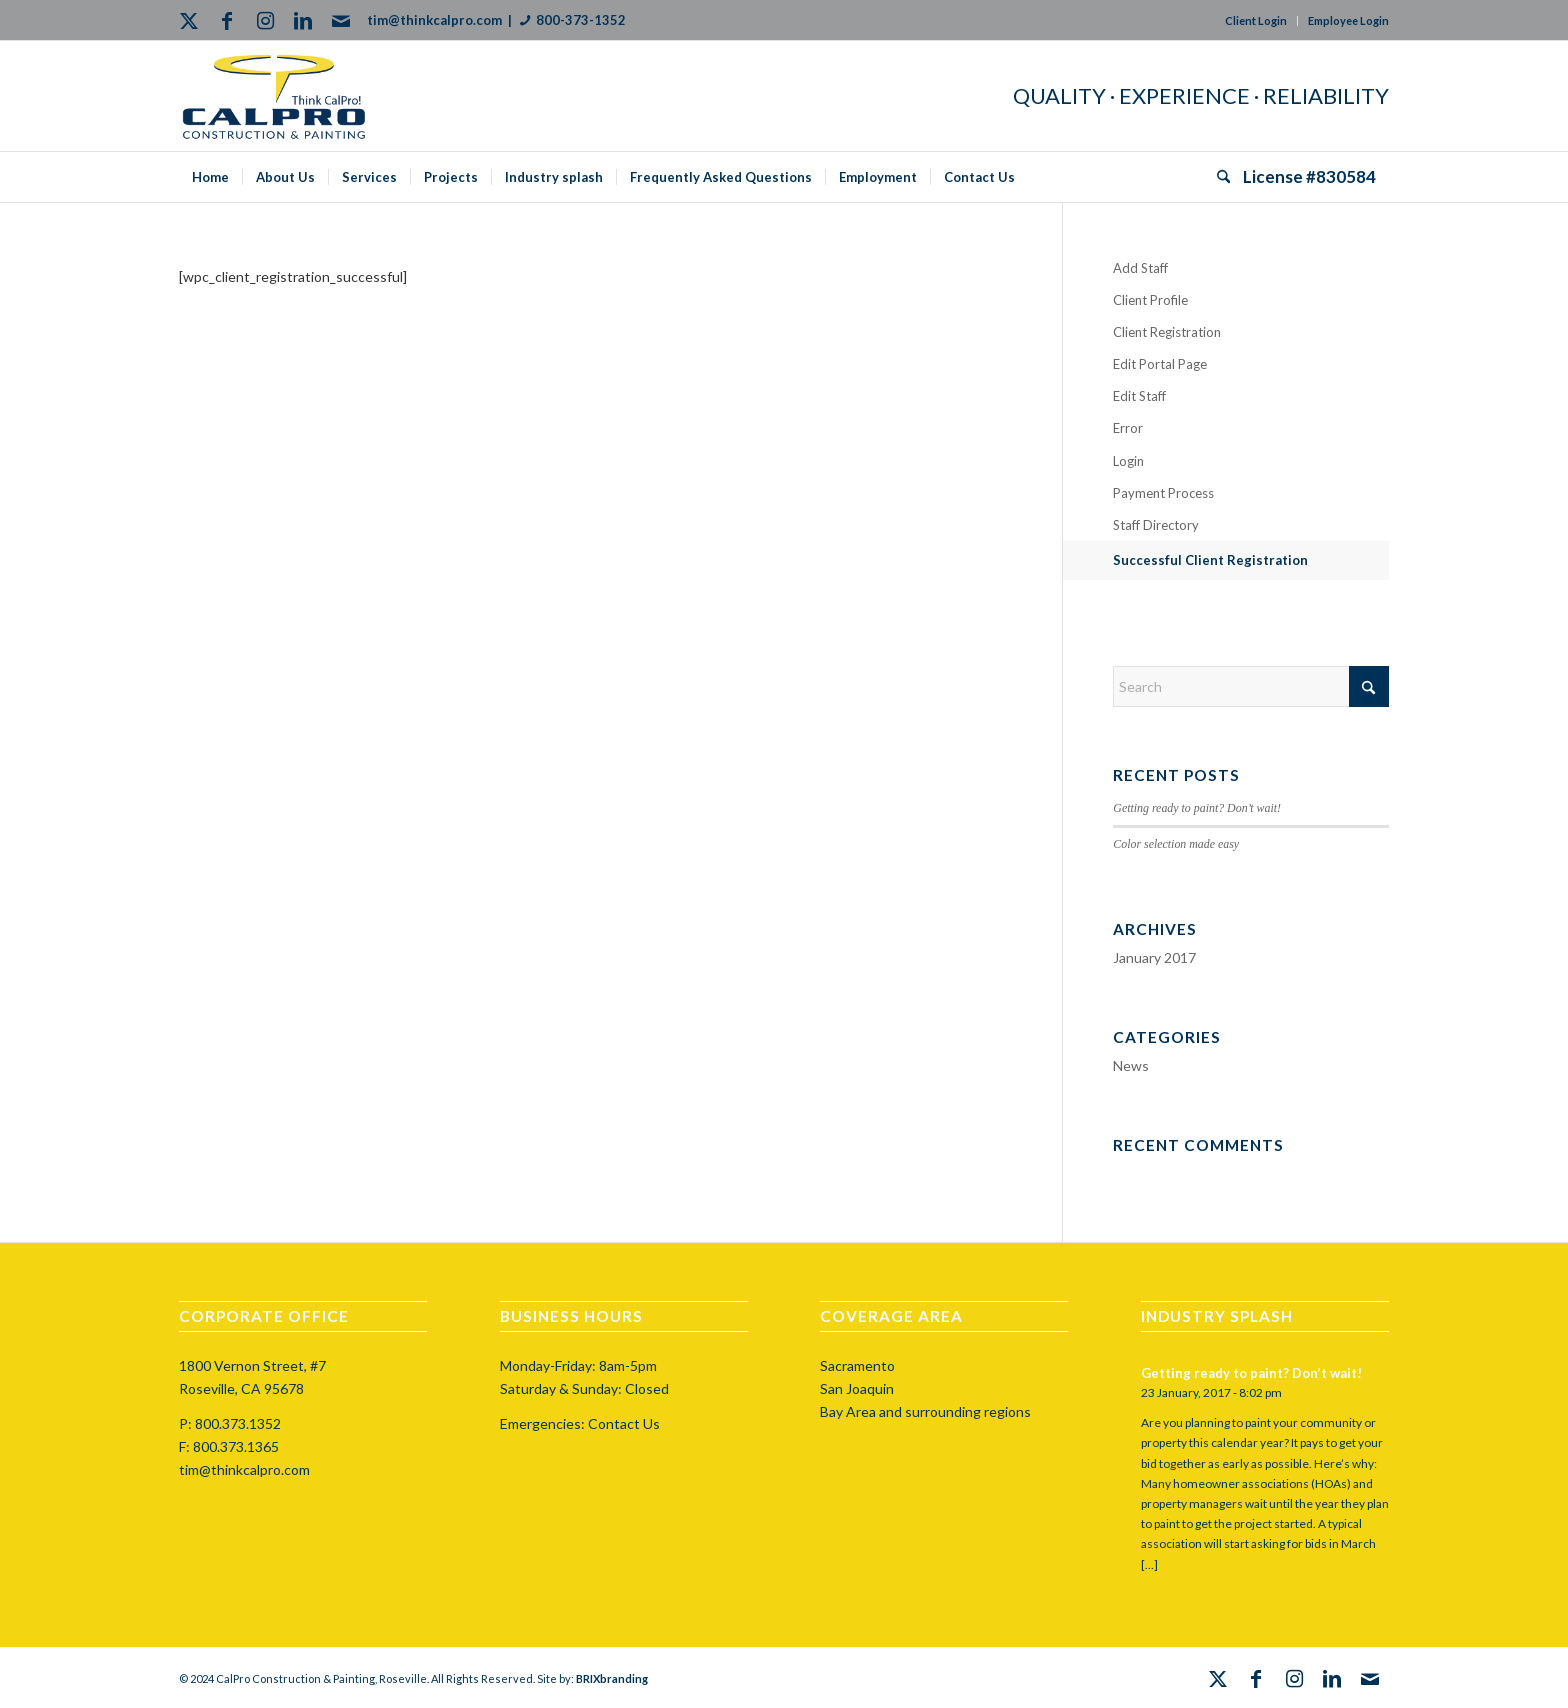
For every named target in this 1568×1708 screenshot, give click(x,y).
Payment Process (1163, 493)
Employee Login (1348, 20)
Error (1128, 428)
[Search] (1217, 177)
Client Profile (1150, 300)
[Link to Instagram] (265, 20)
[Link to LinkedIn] (303, 20)
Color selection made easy (1176, 844)
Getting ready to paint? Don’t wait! (1197, 808)
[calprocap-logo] (292, 96)
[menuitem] (210, 177)
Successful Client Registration (1210, 560)
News (1131, 1065)
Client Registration (1167, 332)
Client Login (1256, 20)
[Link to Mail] (341, 20)
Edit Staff (1139, 396)
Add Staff (1140, 268)
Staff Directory (1156, 525)
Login (1128, 461)
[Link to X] (189, 20)
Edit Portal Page (1160, 364)
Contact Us (624, 1423)
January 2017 (1154, 957)
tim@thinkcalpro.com (434, 20)
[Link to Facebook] (227, 20)
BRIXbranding (612, 1678)
